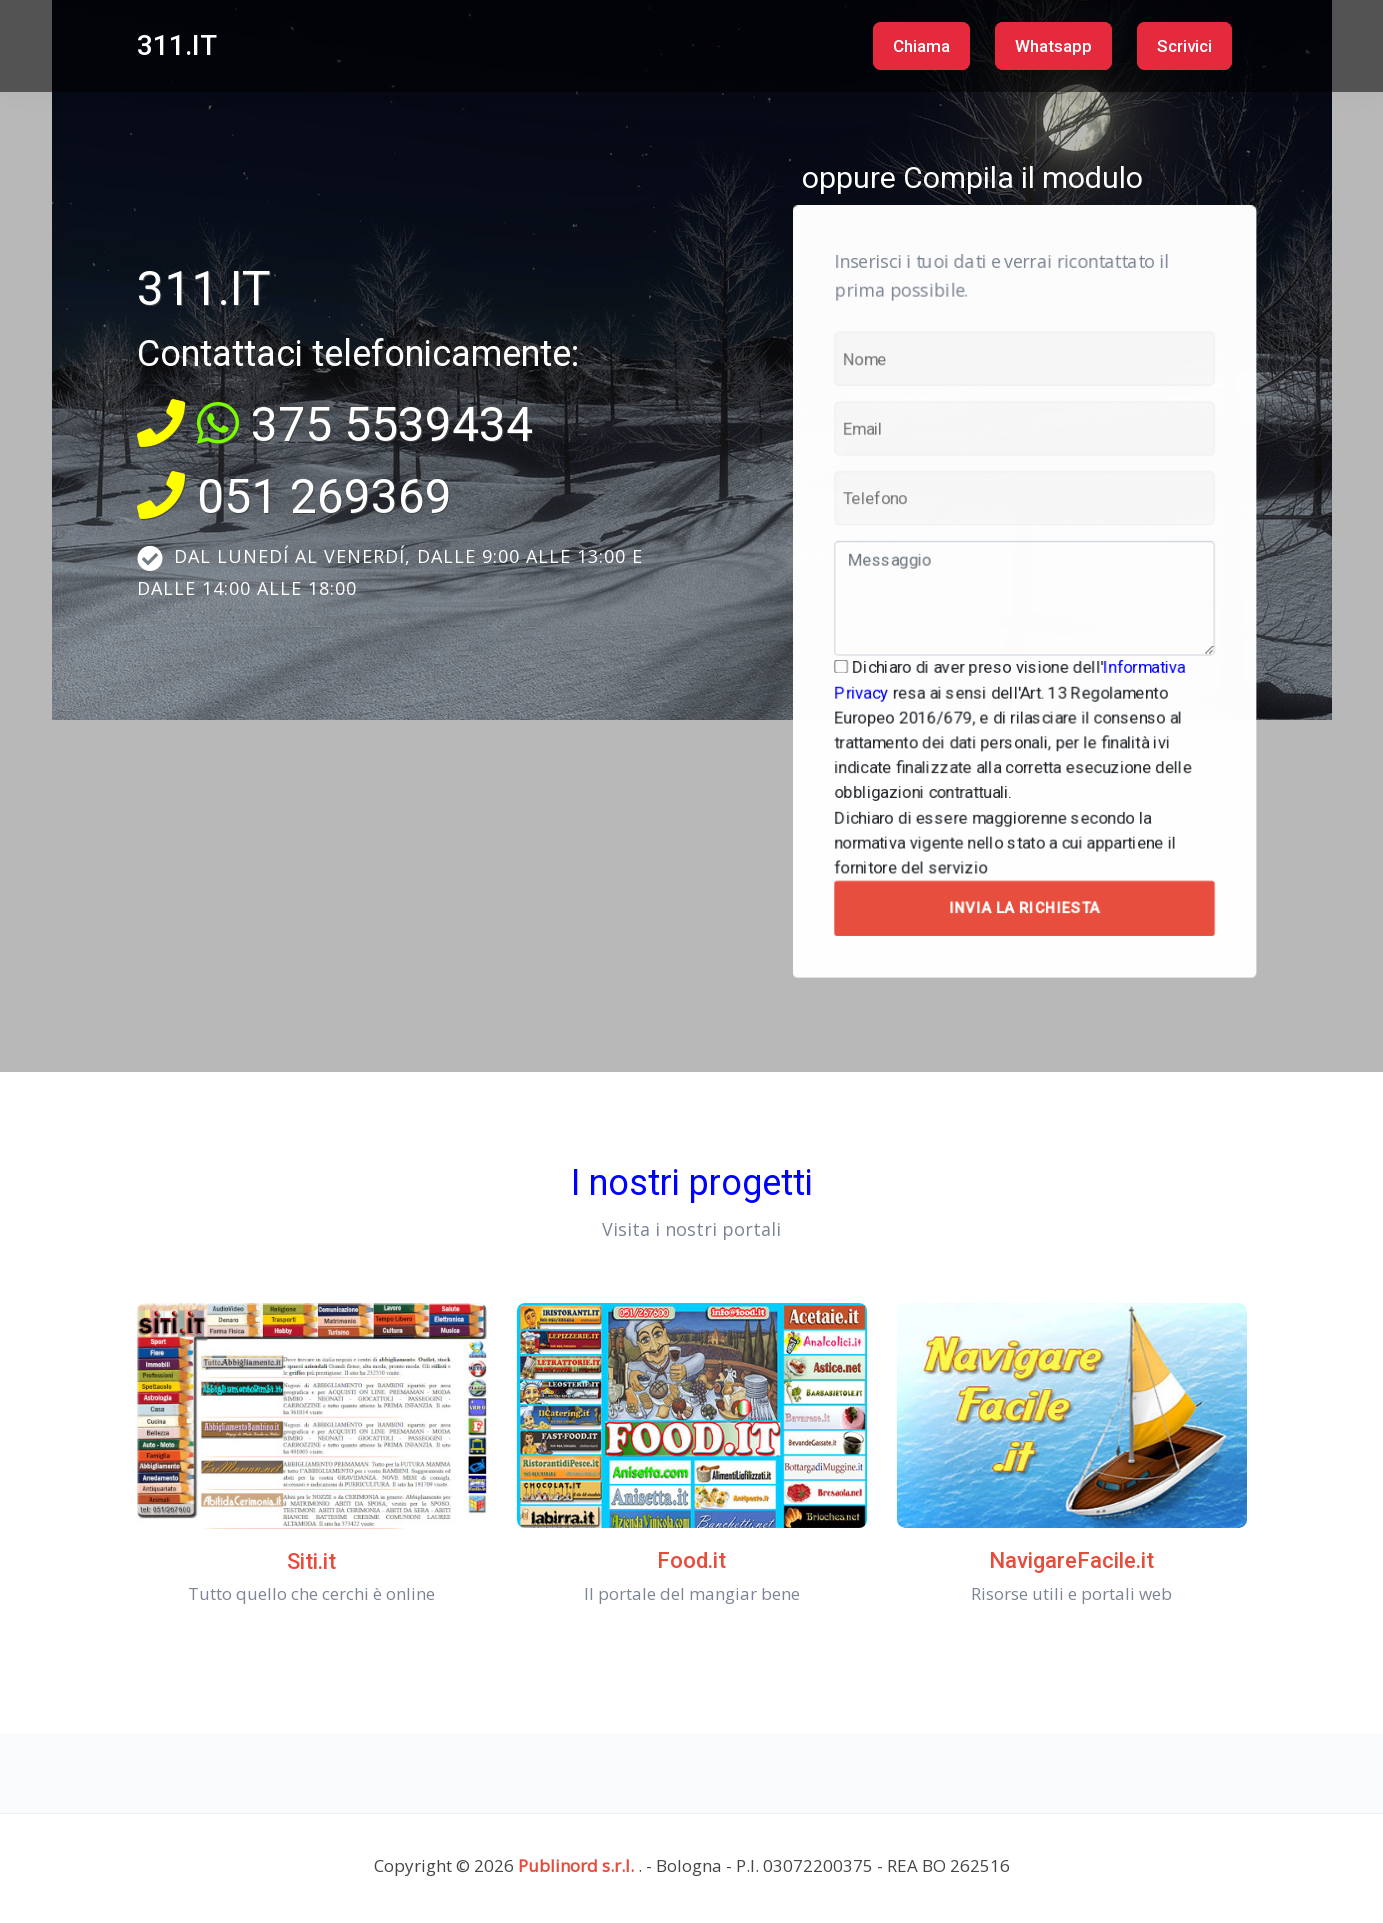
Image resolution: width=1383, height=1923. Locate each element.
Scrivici (1184, 46)
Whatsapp (1053, 46)
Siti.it (311, 1561)
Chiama (921, 46)
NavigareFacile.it (1071, 1560)
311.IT (177, 45)
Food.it (691, 1560)
